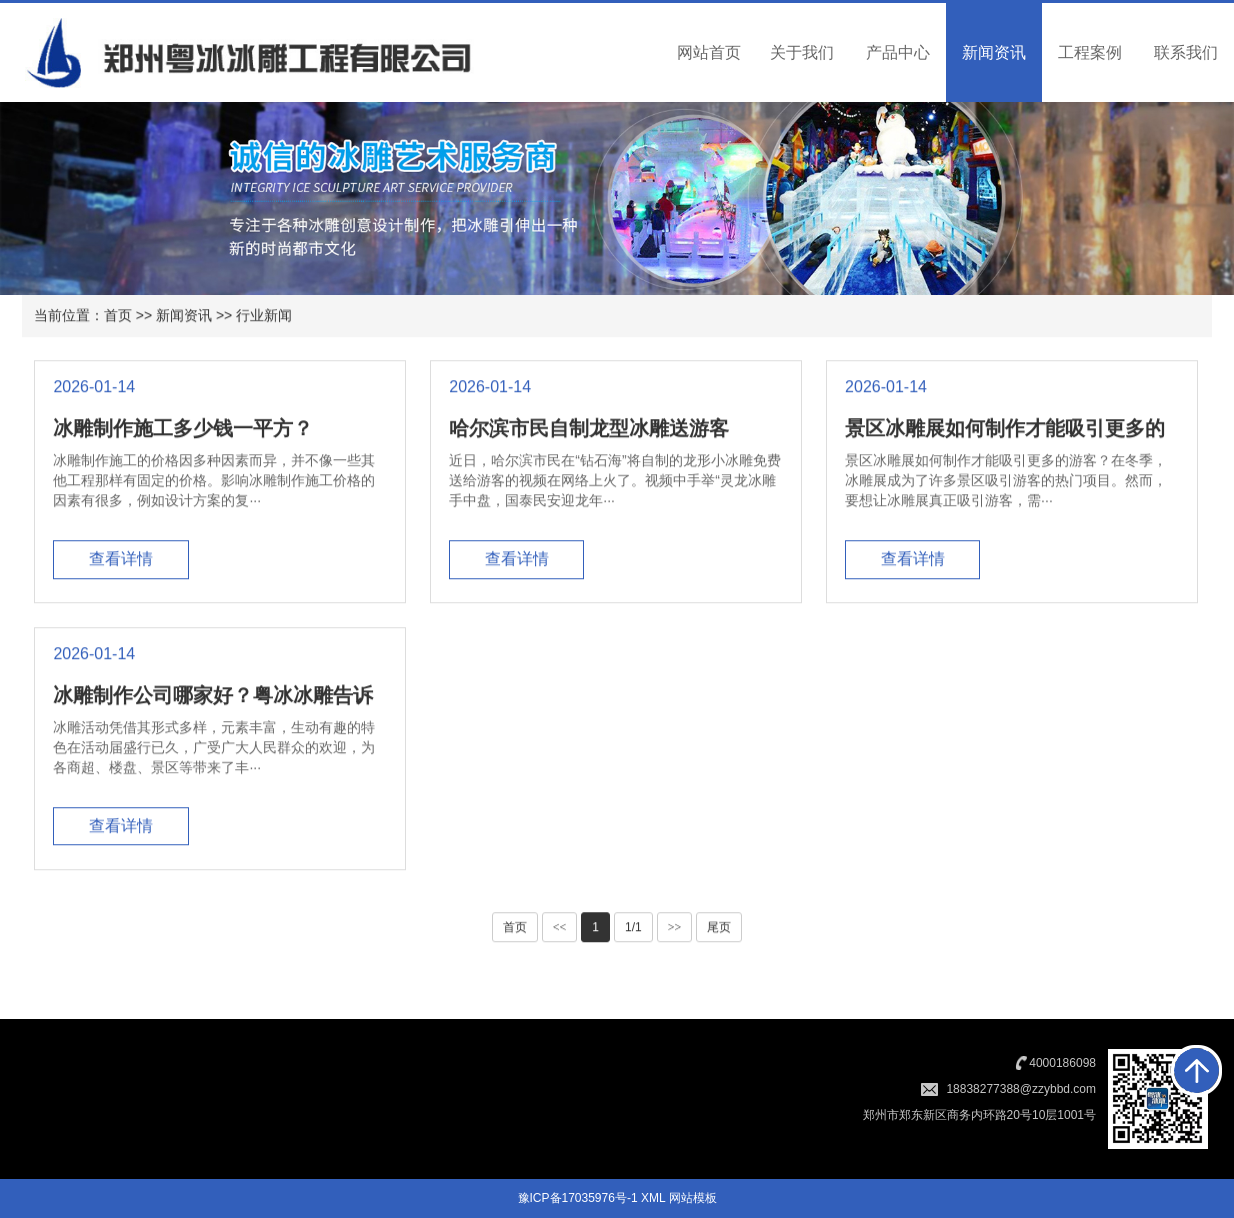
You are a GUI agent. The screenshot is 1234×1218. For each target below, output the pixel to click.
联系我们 (1186, 52)
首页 (118, 317)
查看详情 (121, 561)
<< (560, 930)
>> (675, 930)
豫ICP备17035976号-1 (578, 1198)
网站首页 (709, 52)
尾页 (719, 930)
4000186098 (1062, 1063)
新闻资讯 (994, 52)
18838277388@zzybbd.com (1021, 1089)
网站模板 (693, 1198)
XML (653, 1198)
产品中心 (898, 52)
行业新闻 (264, 317)
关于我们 (802, 52)
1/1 (633, 930)
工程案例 (1090, 52)
